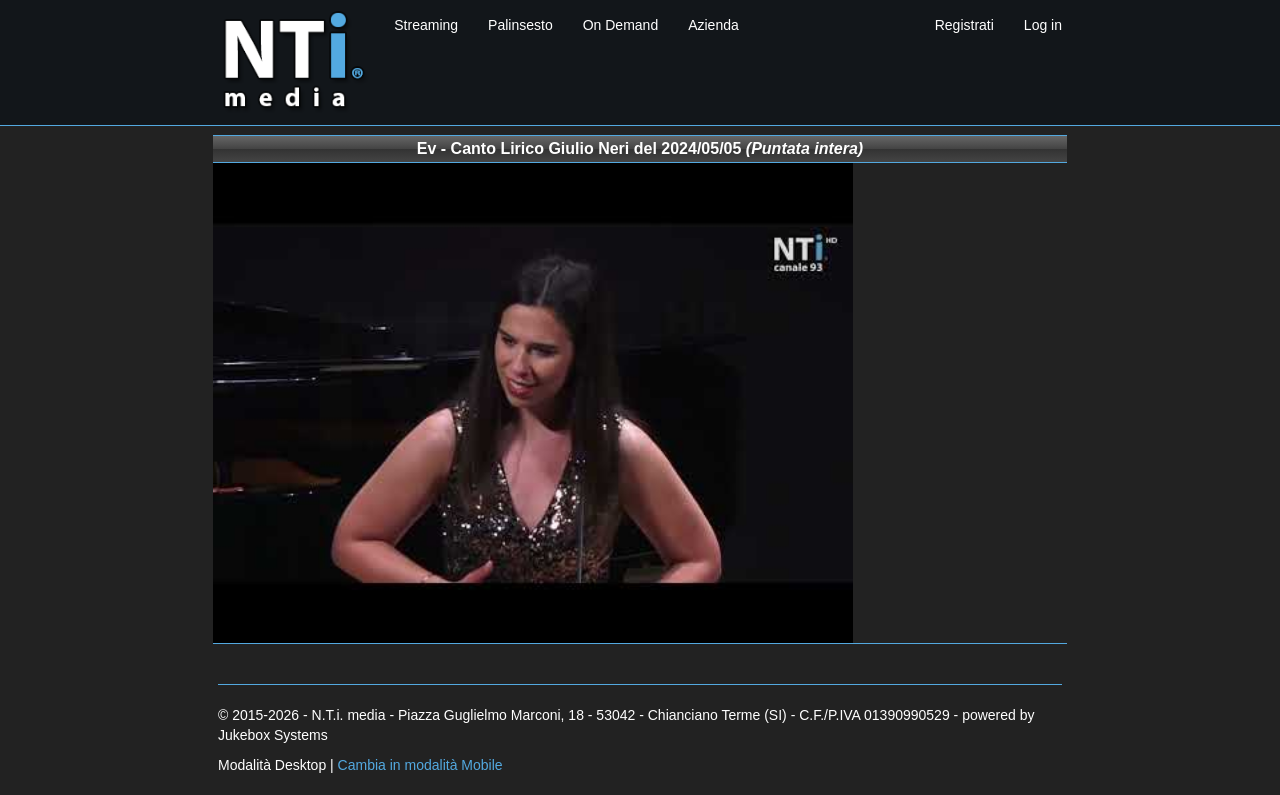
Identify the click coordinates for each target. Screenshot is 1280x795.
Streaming (426, 25)
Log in (1043, 25)
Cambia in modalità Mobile (420, 765)
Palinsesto (520, 25)
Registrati (964, 25)
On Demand (620, 25)
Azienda (713, 25)
